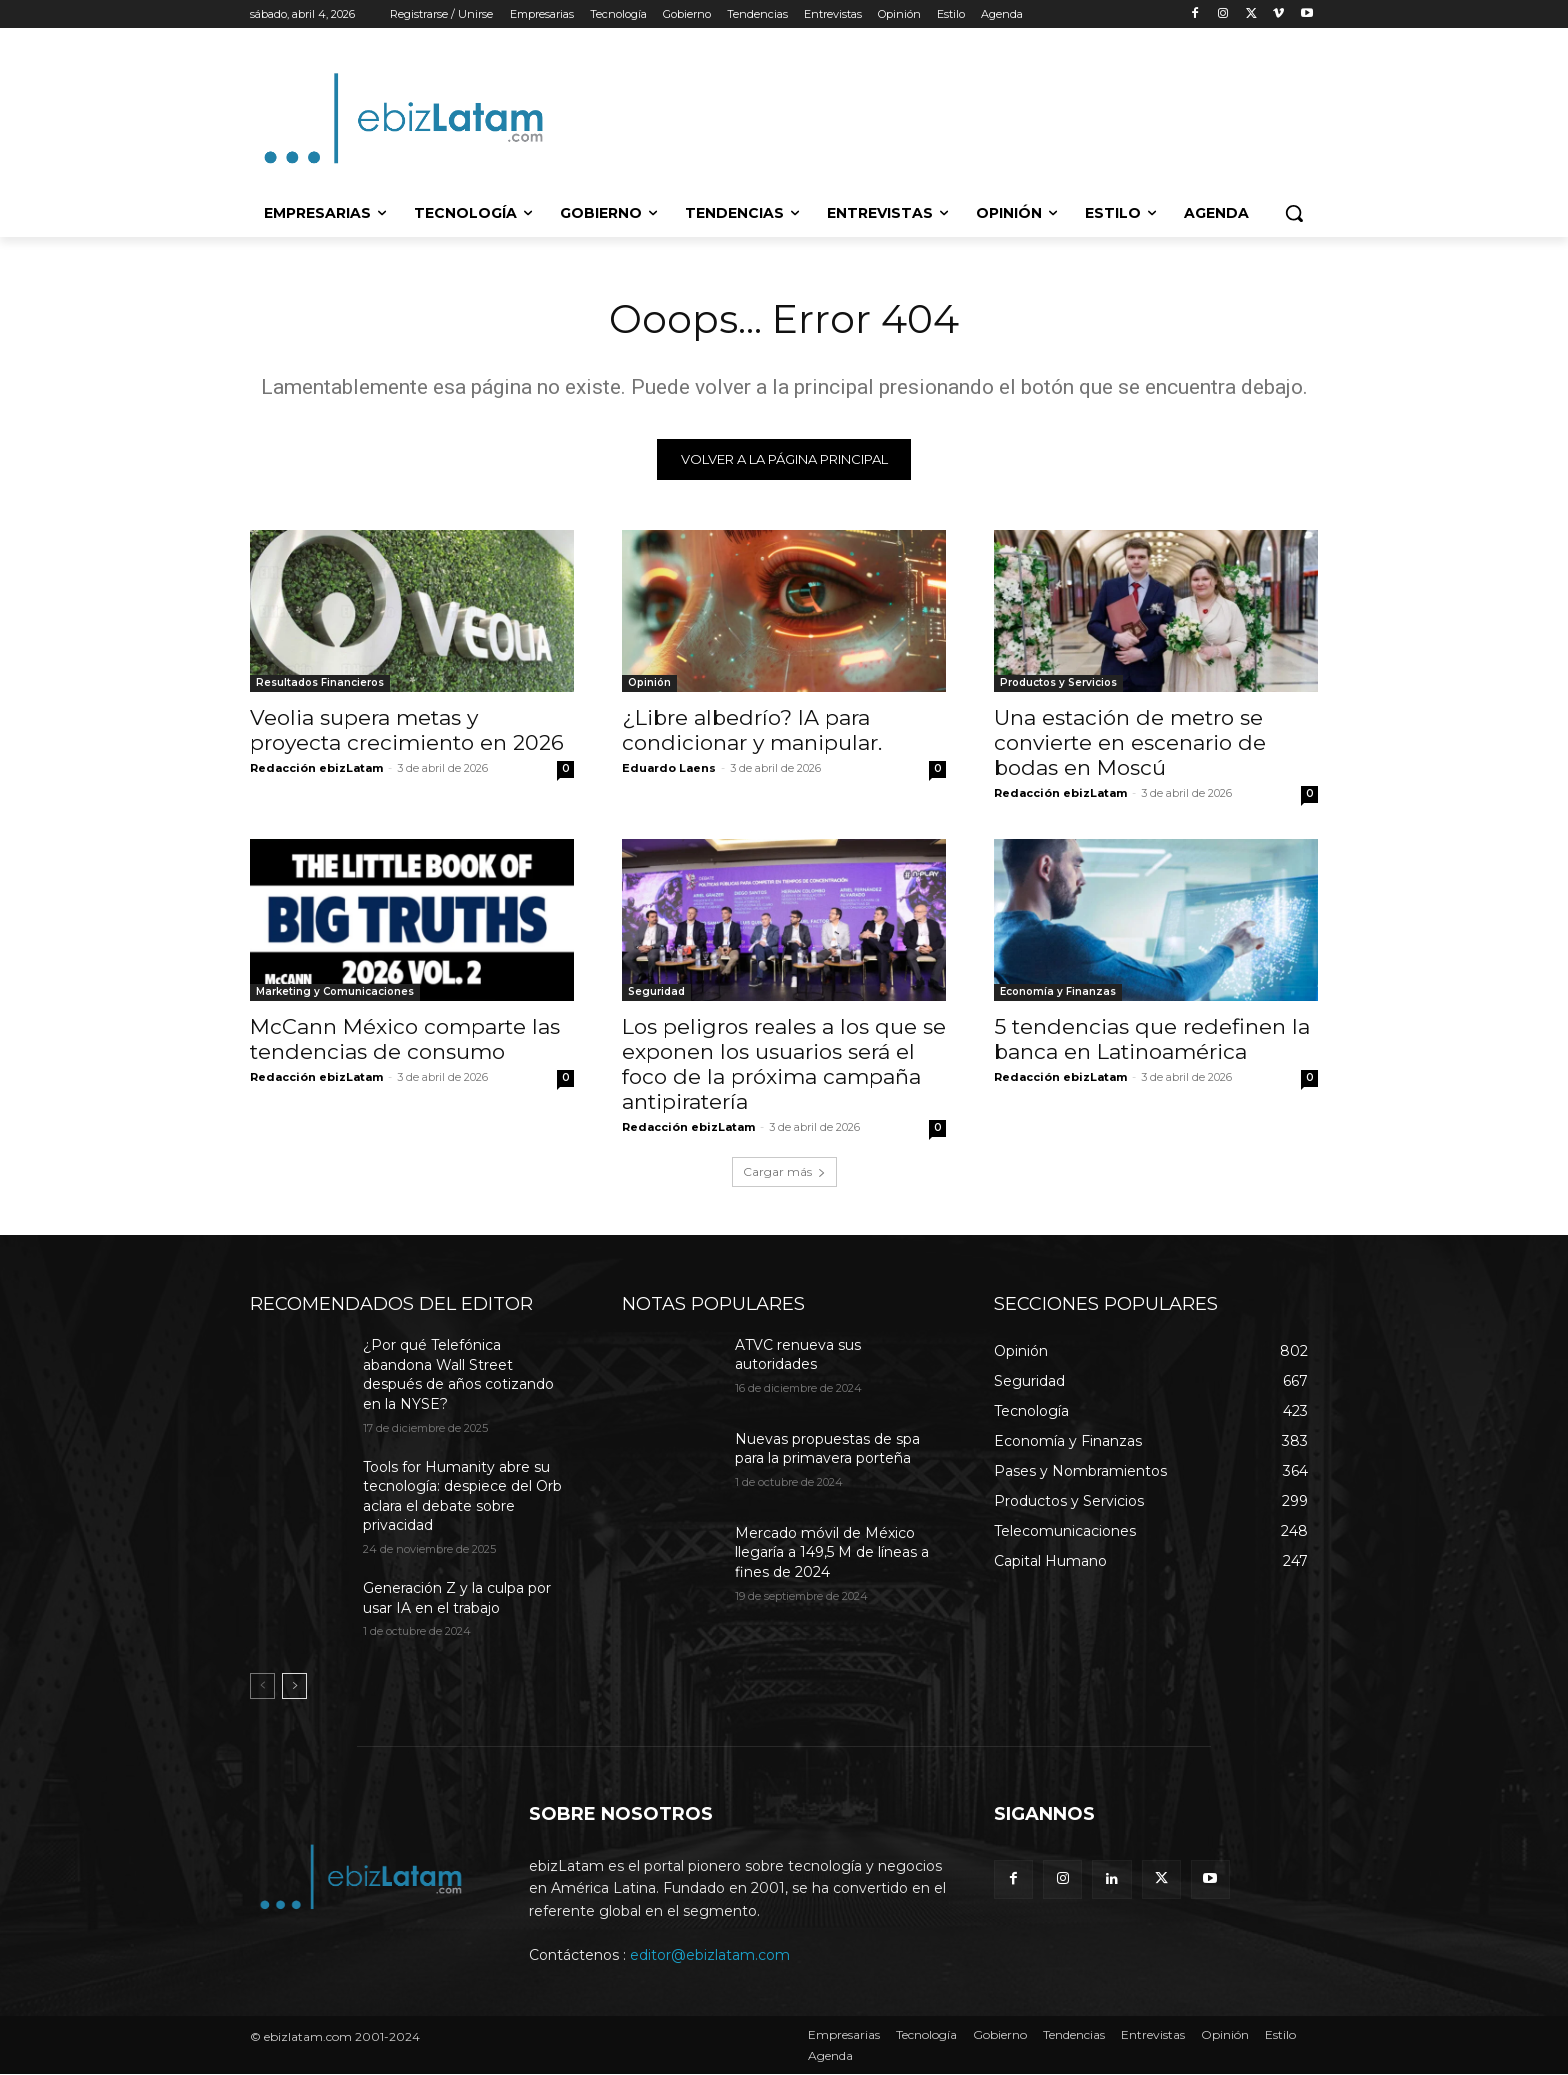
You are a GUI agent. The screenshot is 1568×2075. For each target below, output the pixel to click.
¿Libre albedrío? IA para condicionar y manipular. (752, 731)
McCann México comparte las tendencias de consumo (405, 1040)
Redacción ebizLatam (316, 769)
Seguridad (656, 992)
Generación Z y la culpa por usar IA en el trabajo (457, 1599)
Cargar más (784, 1172)
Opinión (649, 683)
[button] (1294, 213)
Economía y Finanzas (1058, 992)
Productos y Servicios (1058, 683)
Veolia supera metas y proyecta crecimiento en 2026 (407, 731)
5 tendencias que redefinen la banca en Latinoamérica (1152, 1040)
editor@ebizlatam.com (710, 1956)
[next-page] (294, 1687)
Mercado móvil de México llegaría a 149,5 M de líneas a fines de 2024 (832, 1553)
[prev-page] (262, 1687)
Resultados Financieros (320, 683)
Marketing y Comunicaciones (335, 992)
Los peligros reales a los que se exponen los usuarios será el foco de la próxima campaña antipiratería (784, 1065)
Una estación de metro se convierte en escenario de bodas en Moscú (1130, 743)
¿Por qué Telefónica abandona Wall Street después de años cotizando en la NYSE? (458, 1375)
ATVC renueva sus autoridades (798, 1356)
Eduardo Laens (669, 769)
